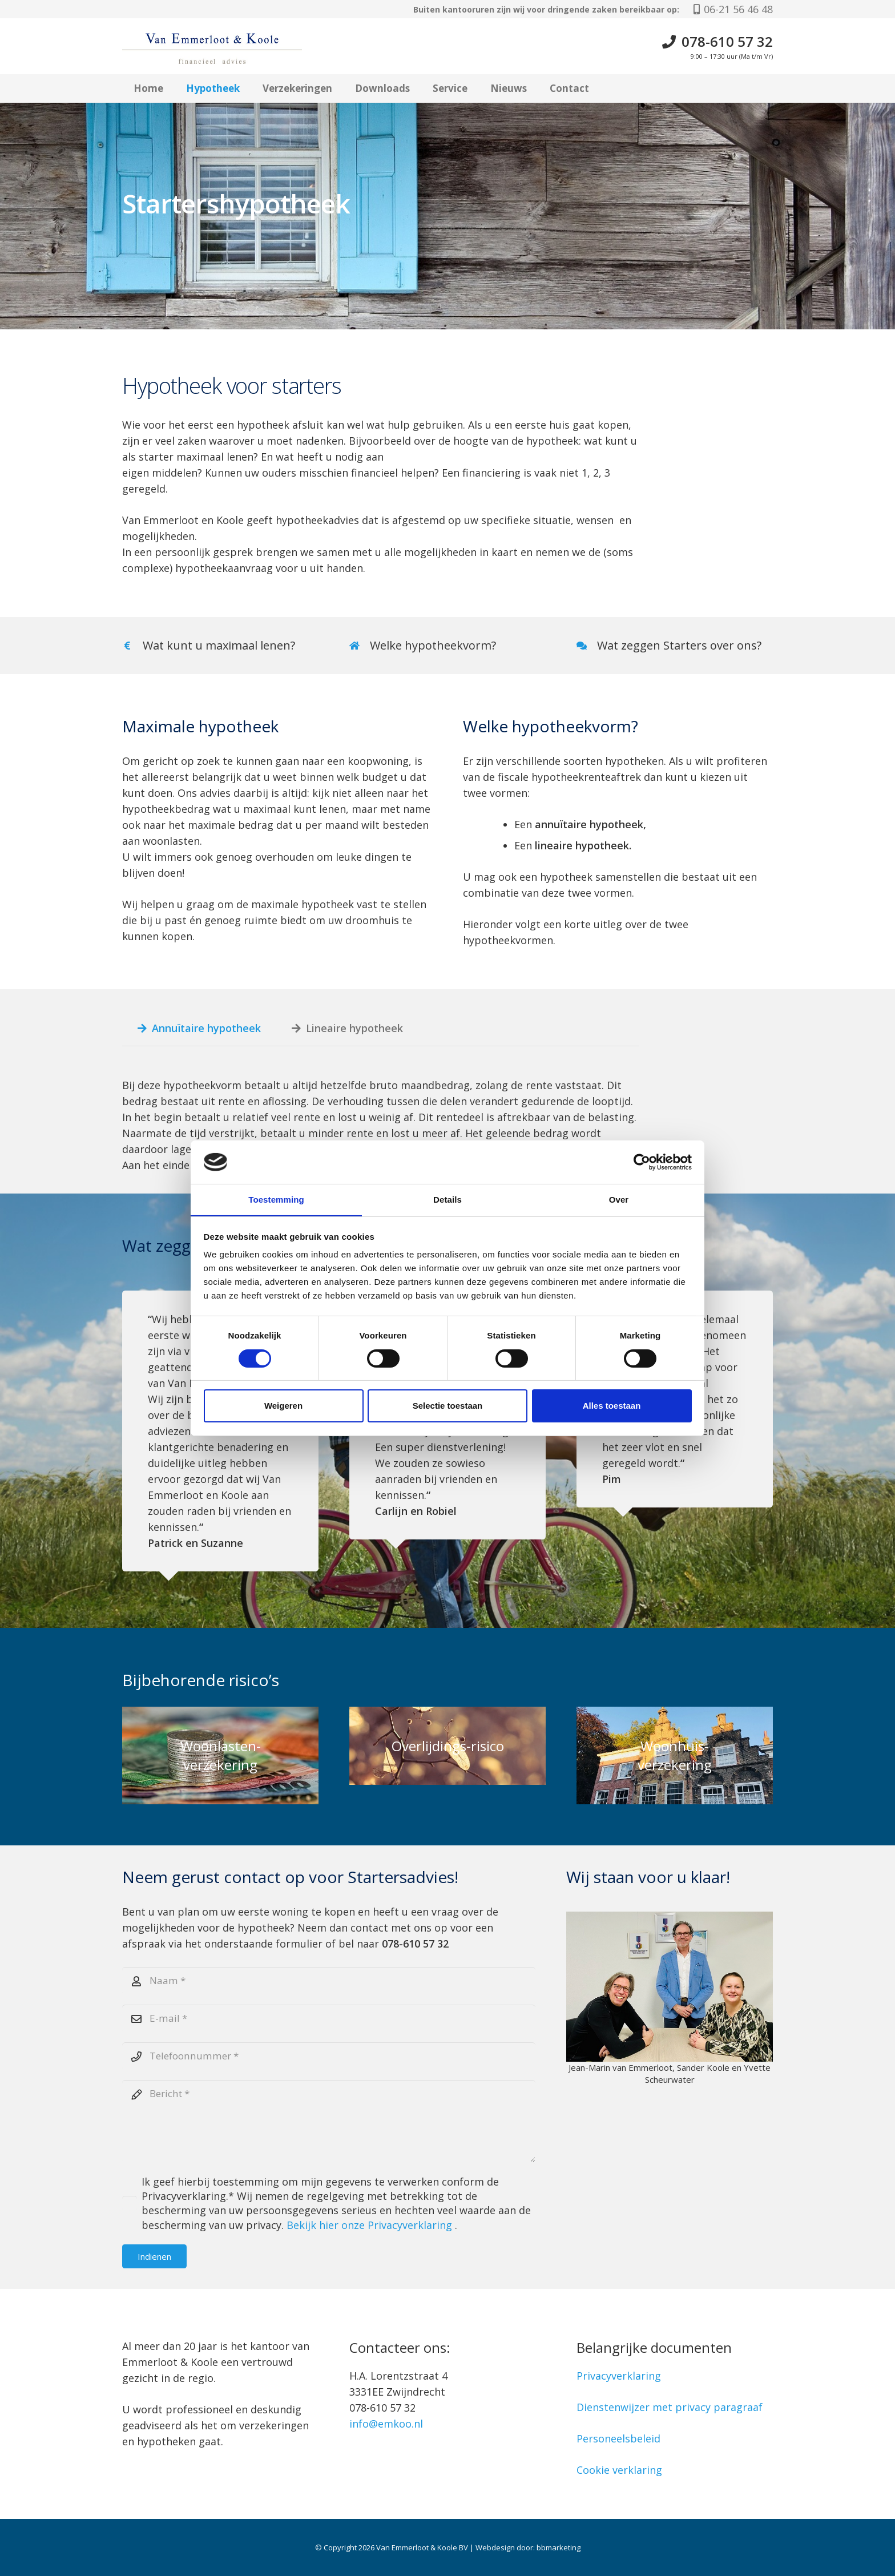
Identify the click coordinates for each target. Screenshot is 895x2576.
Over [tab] (619, 1199)
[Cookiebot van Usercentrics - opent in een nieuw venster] (642, 1161)
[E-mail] (328, 2020)
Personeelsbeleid (618, 2438)
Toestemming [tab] (276, 1199)
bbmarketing (558, 2547)
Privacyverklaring (618, 2376)
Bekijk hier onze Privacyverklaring (372, 2232)
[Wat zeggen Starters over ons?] (586, 645)
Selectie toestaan (448, 1406)
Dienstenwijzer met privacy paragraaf (669, 2407)
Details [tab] (447, 1199)
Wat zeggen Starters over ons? (679, 645)
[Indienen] (154, 2264)
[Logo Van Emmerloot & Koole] (228, 47)
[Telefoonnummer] (328, 2059)
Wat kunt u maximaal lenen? (219, 645)
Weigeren (283, 1406)
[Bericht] (328, 2127)
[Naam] (328, 1981)
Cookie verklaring (619, 2470)
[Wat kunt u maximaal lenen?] (132, 645)
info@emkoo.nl (386, 2423)
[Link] (447, 646)
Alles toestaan (612, 1406)
